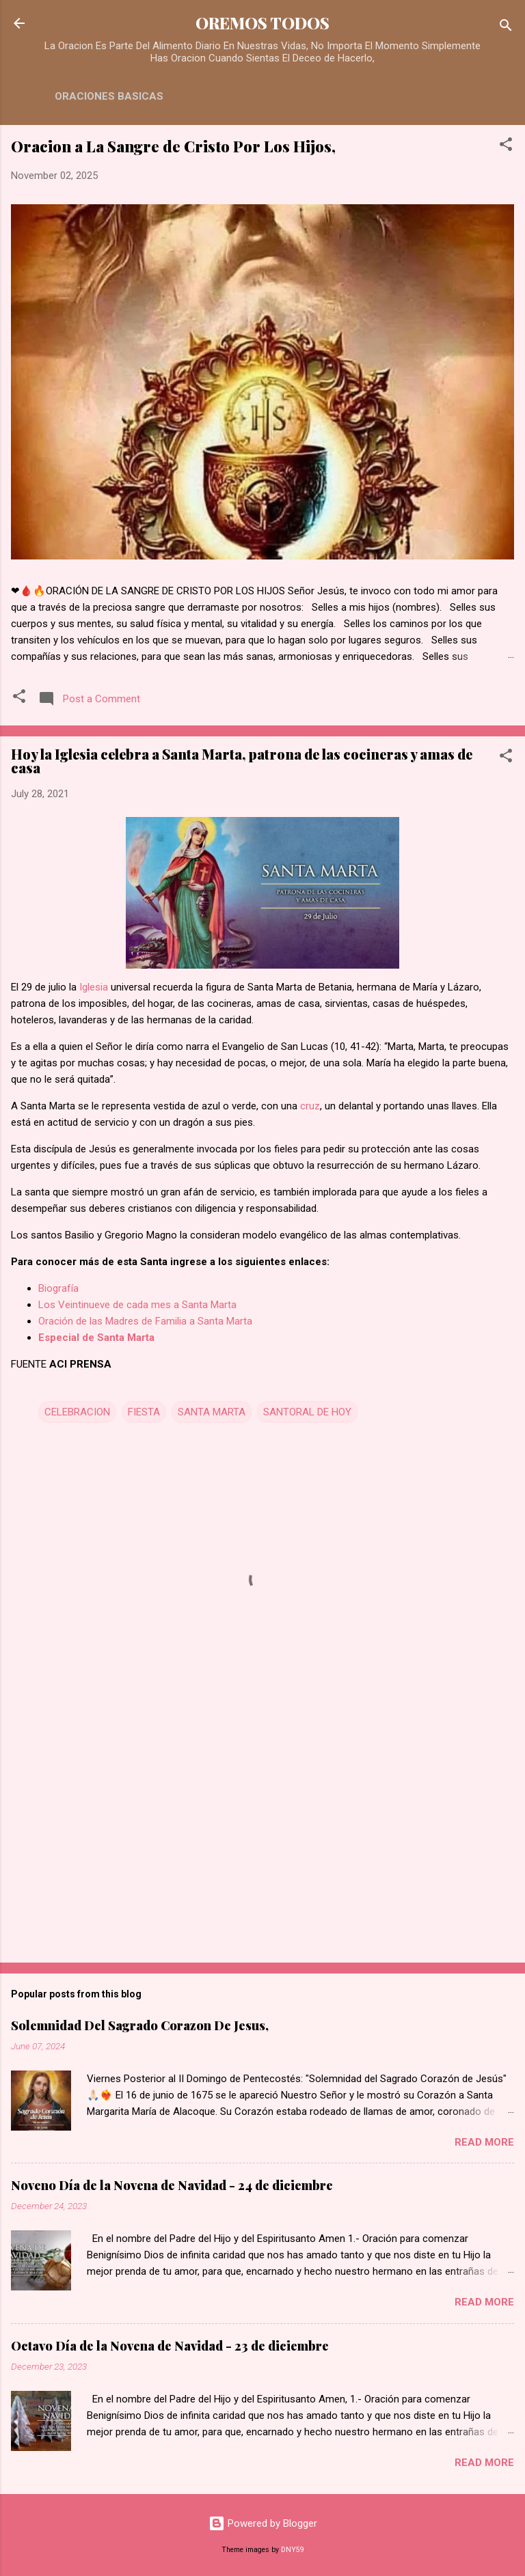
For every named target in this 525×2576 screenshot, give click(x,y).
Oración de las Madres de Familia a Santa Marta (145, 1321)
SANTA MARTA (211, 1412)
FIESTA (144, 1412)
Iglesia (93, 987)
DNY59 (292, 2549)
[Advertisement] (262, 1845)
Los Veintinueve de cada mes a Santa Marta (137, 1305)
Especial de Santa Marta (96, 1337)
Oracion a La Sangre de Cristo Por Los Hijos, (173, 146)
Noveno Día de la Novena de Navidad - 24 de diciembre (172, 2185)
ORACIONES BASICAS (109, 96)
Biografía (58, 1288)
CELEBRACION (77, 1412)
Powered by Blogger (262, 2523)
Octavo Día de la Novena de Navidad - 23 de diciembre (170, 2346)
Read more (484, 2142)
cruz (310, 1106)
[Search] (506, 28)
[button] (506, 146)
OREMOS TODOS (262, 22)
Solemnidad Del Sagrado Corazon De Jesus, (140, 2025)
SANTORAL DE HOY (307, 1412)
